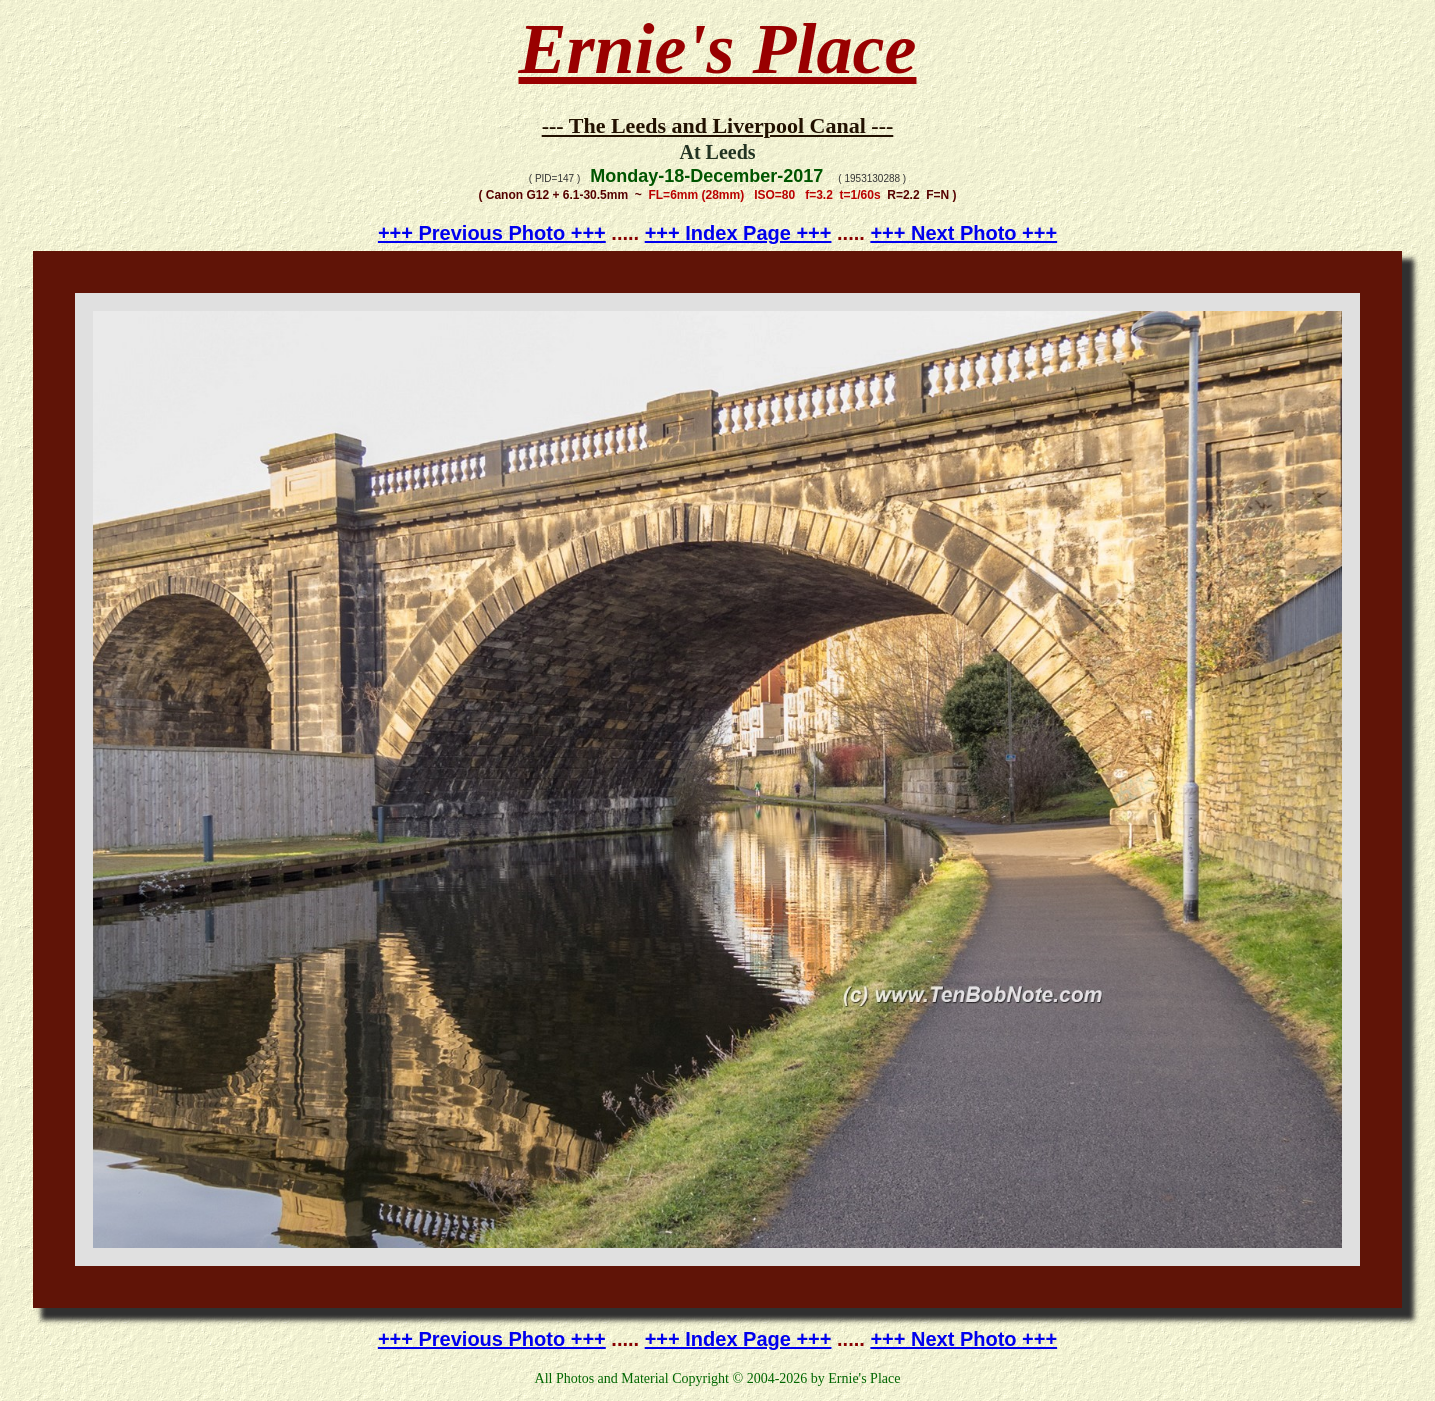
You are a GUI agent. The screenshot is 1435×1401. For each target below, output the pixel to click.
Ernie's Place (718, 49)
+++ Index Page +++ (738, 233)
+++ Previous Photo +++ (492, 233)
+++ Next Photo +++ (963, 233)
